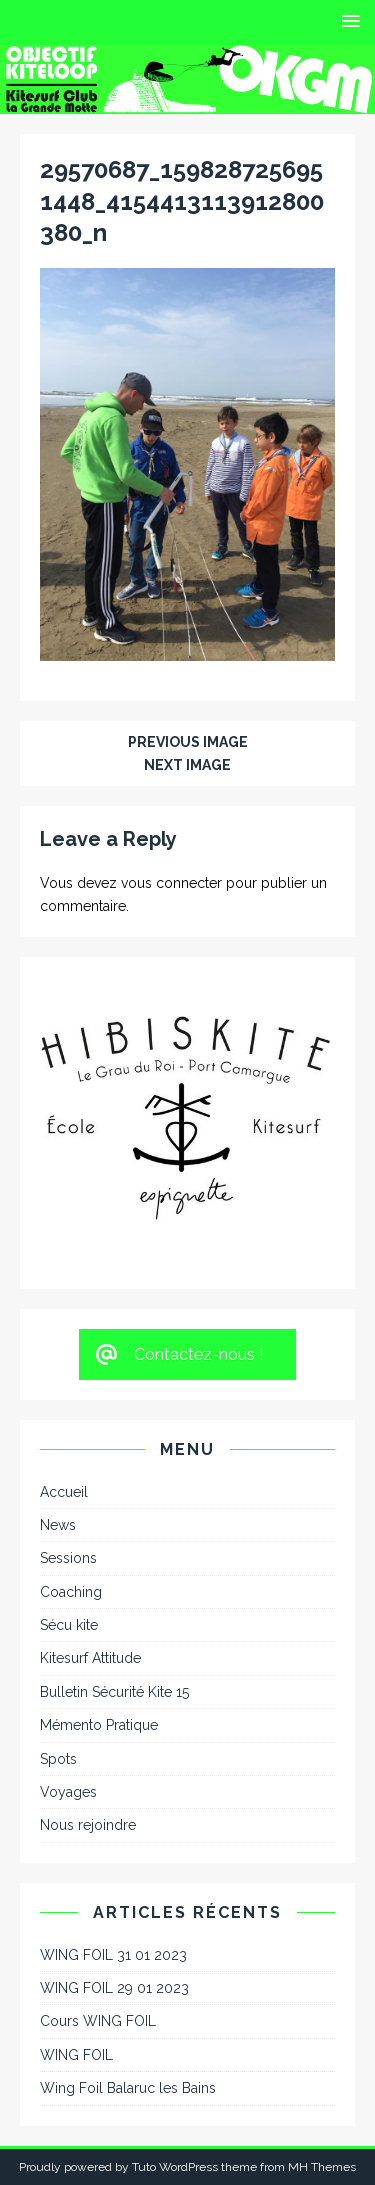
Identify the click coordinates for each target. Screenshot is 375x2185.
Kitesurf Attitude (90, 1658)
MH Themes (322, 2167)
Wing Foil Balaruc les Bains (128, 2088)
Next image (187, 765)
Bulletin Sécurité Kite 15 (114, 1692)
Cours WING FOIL (98, 2021)
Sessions (68, 1558)
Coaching (71, 1592)
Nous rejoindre (88, 1825)
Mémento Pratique (99, 1725)
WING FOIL (76, 2055)
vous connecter (171, 883)
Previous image (188, 742)
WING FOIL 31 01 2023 (113, 1955)
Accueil (64, 1492)
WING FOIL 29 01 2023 (114, 1988)
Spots (58, 1759)
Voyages (68, 1792)
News (58, 1525)
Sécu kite (69, 1625)
